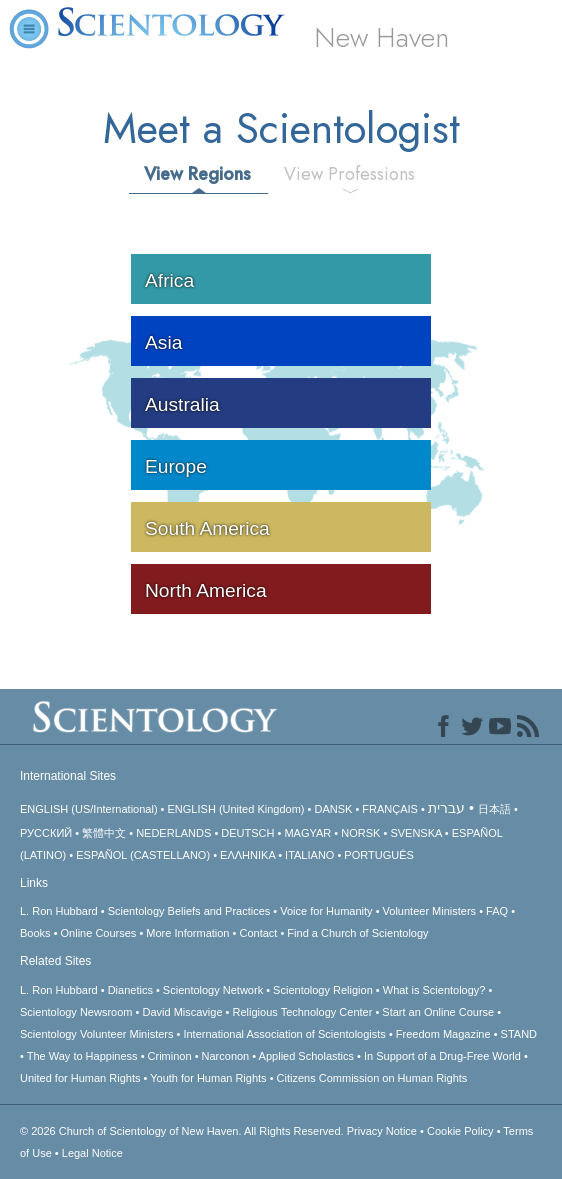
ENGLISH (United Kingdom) (236, 809)
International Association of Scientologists (284, 1034)
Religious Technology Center (303, 1012)
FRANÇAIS (390, 809)
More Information (187, 933)
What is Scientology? (434, 990)
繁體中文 (104, 833)
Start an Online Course (438, 1012)
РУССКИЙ (46, 833)
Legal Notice (92, 1153)
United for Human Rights (80, 1078)
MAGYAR (307, 833)
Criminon (170, 1056)
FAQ (497, 911)
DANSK (333, 809)
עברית (446, 808)
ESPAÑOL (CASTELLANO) (143, 855)
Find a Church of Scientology (357, 933)
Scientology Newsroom (76, 1012)
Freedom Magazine (443, 1034)
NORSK (360, 833)
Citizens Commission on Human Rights (372, 1078)
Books (35, 933)
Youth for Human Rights (208, 1078)
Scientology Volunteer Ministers (96, 1034)
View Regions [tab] (197, 174)
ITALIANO (309, 855)
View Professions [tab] (349, 174)
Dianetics (130, 990)
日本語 (494, 809)
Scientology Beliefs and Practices (189, 911)
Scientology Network (213, 990)
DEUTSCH (247, 833)
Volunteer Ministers (430, 911)
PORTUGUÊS (378, 855)
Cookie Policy (460, 1131)
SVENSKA (415, 833)
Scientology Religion (323, 990)
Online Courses (99, 933)
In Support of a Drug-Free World (442, 1056)
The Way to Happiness (82, 1056)
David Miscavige (182, 1012)
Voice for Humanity (326, 911)
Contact (258, 933)
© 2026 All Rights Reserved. (183, 1131)
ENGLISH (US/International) (89, 809)
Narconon (226, 1056)
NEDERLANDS (173, 833)
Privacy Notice (382, 1131)
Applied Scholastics (306, 1056)
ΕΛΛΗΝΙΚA (247, 855)
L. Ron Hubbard (59, 911)
